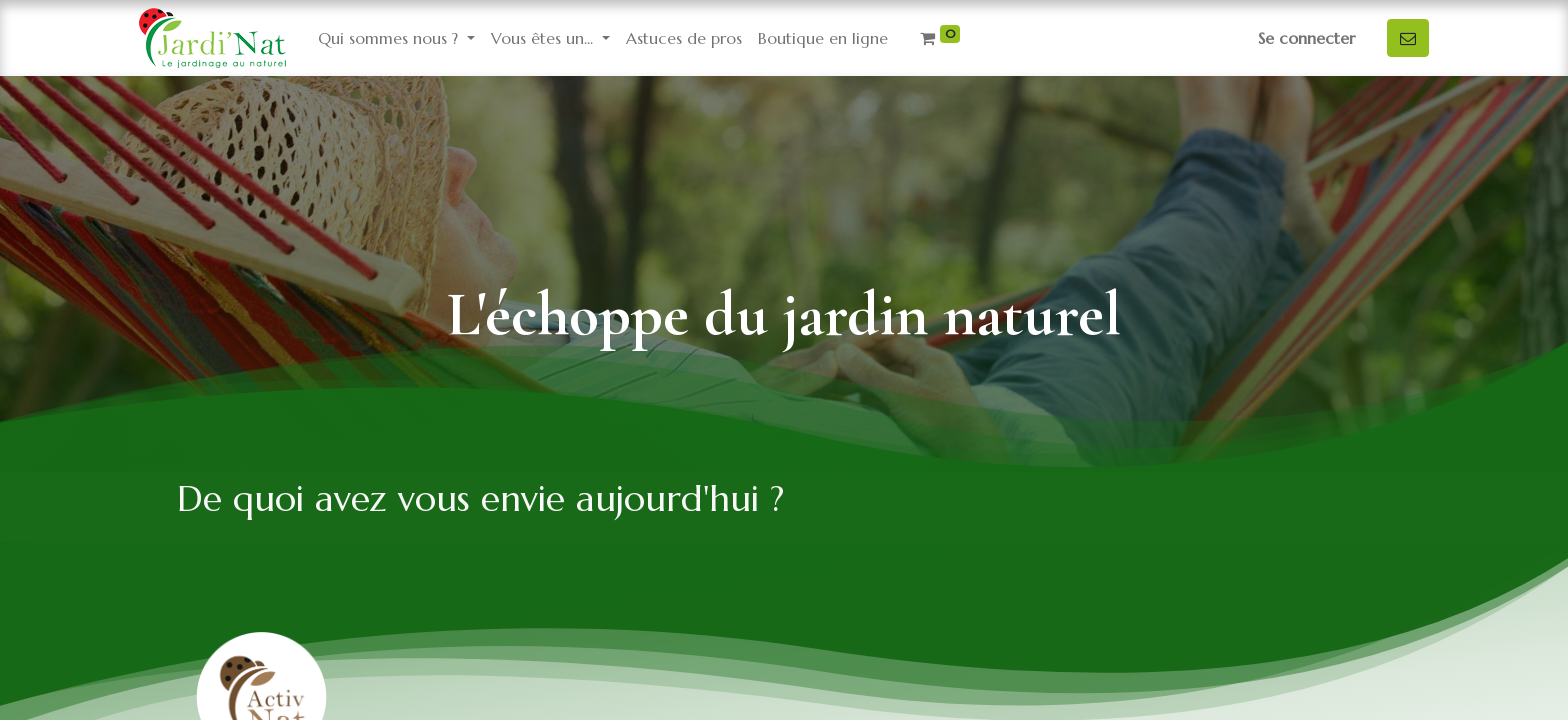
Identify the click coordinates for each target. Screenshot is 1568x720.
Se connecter (1306, 38)
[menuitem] (684, 38)
